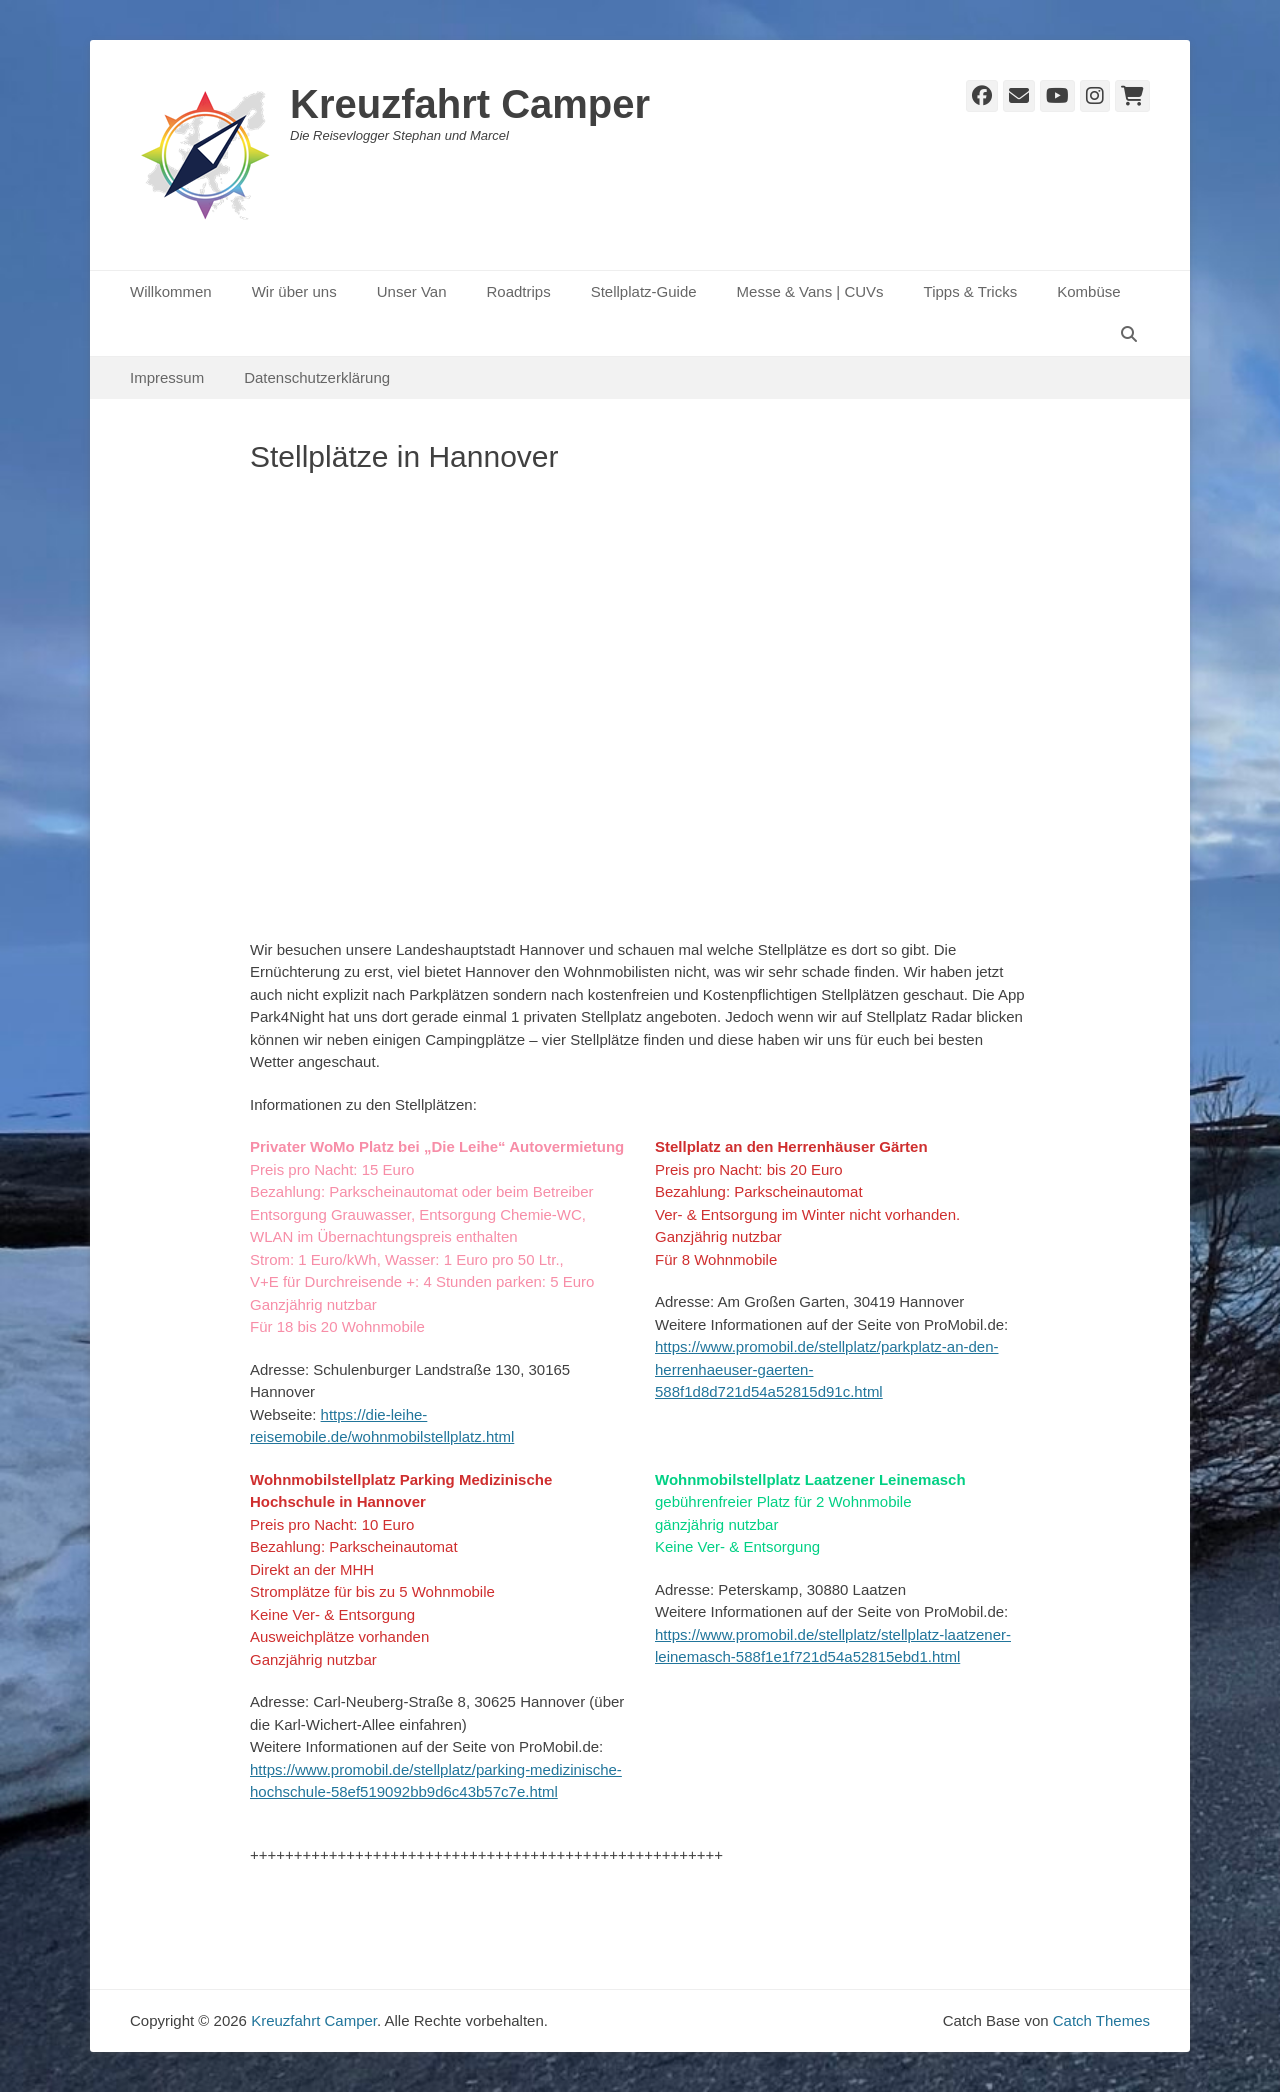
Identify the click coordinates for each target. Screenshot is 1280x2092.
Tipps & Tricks (971, 291)
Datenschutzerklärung (317, 377)
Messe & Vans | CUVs (810, 291)
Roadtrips (518, 291)
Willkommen (171, 291)
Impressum (167, 377)
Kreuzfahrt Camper (470, 104)
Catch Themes (1101, 2020)
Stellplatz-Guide (644, 291)
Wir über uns (294, 291)
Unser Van (412, 291)
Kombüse (1088, 291)
